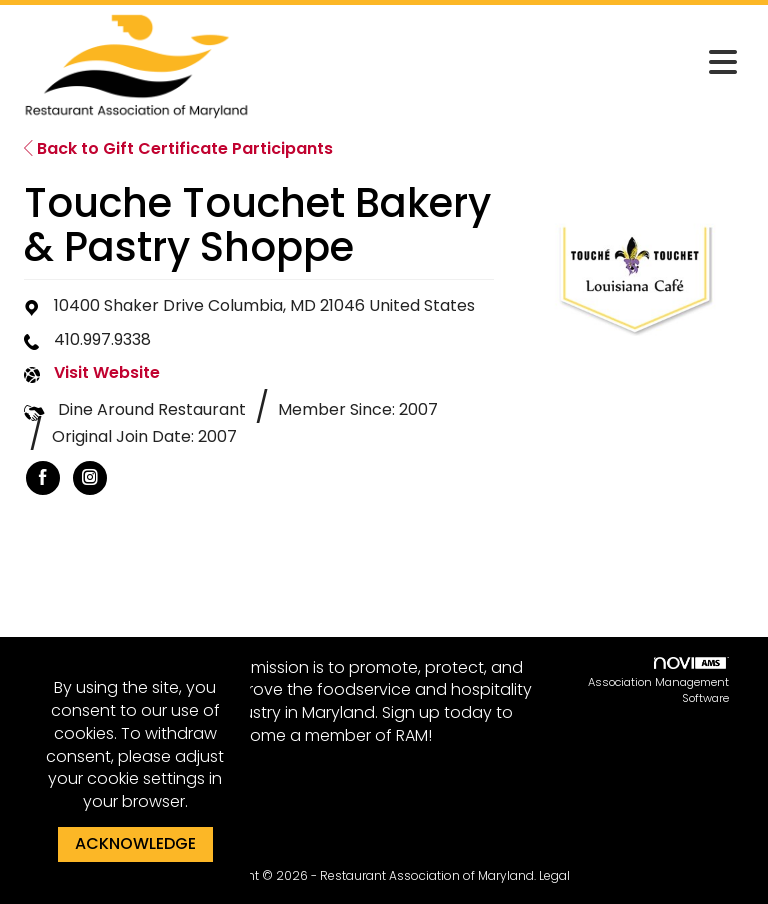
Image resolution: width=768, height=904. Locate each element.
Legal (554, 875)
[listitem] (43, 478)
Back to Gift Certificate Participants (178, 148)
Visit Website (107, 373)
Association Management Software (658, 682)
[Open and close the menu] (503, 63)
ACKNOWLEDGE (135, 843)
